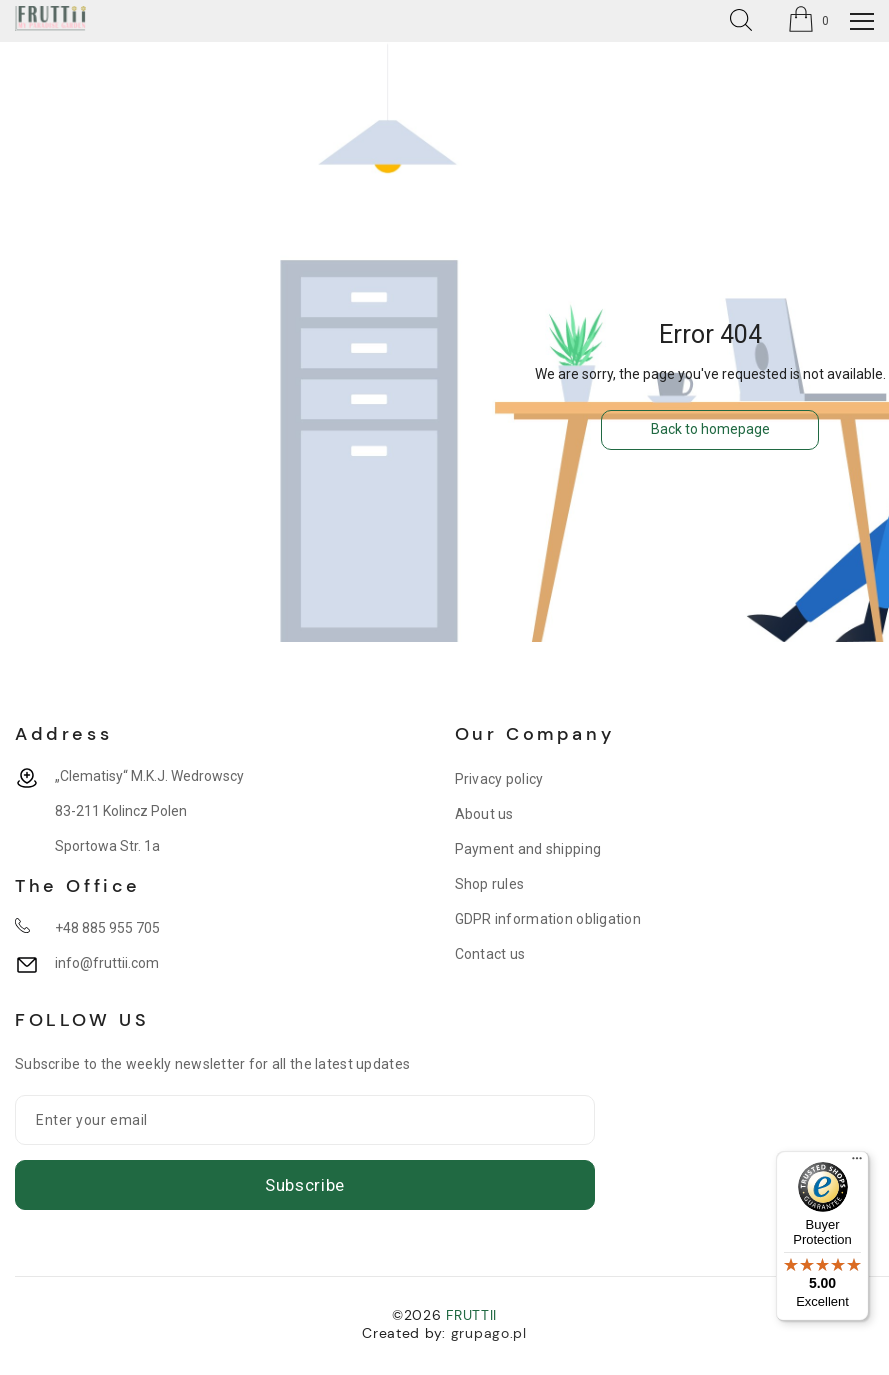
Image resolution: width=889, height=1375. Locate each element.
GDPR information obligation (548, 919)
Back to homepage (710, 429)
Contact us (490, 954)
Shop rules (490, 884)
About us (484, 814)
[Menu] (857, 1163)
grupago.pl (489, 1333)
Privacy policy (499, 779)
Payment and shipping (528, 849)
